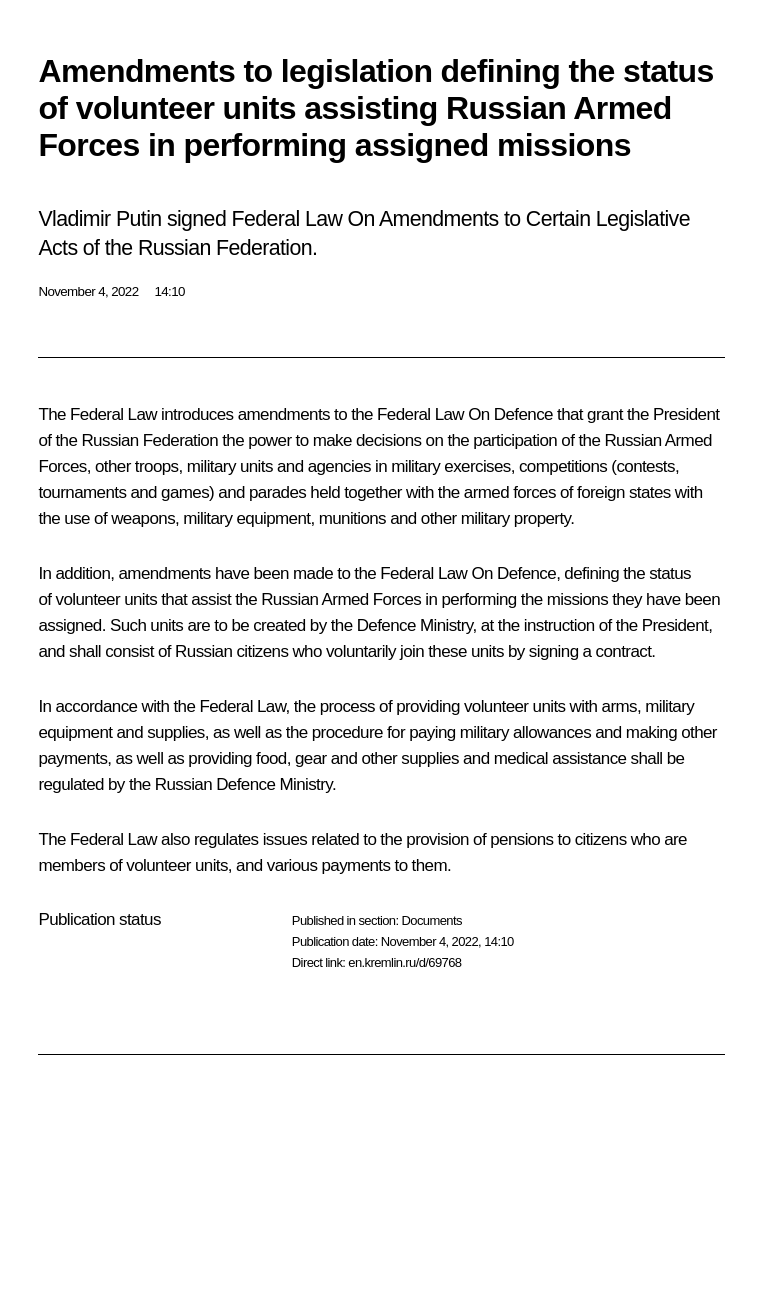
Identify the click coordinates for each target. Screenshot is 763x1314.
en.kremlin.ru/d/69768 (404, 962)
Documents (431, 920)
